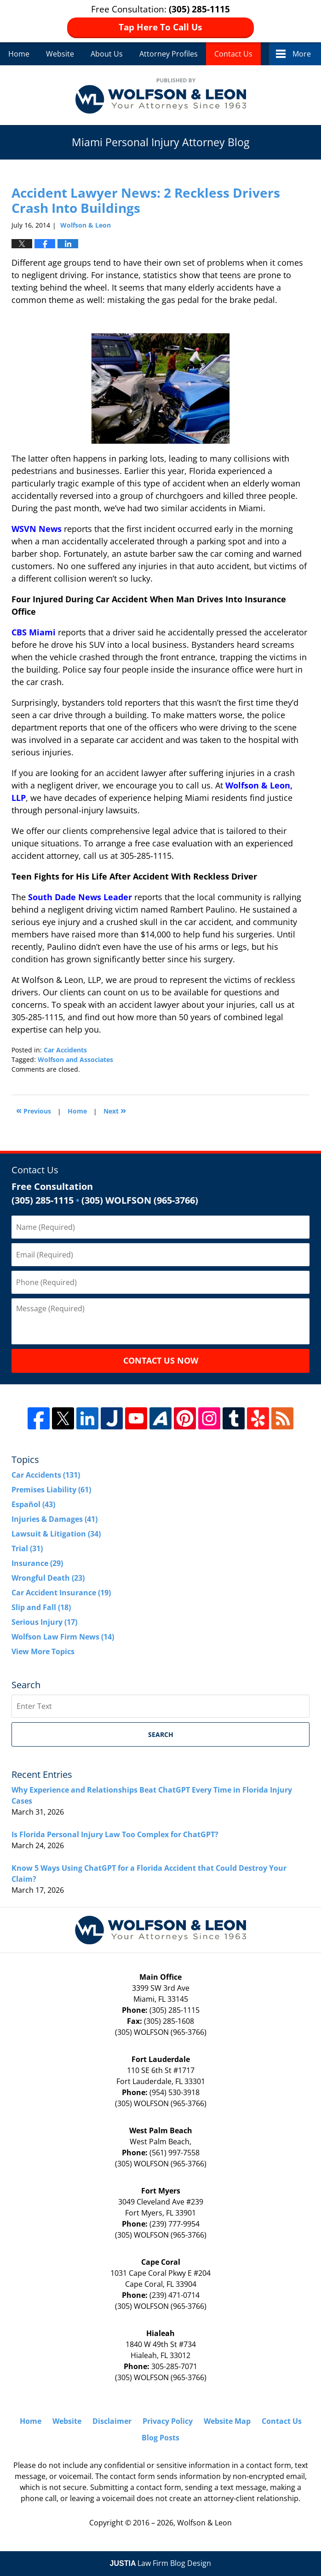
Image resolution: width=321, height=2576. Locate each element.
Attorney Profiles (168, 54)
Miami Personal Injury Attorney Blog (160, 95)
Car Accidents (65, 1049)
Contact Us (233, 54)
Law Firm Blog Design (161, 2563)
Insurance (37, 1563)
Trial (27, 1548)
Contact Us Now (160, 1360)
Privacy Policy (168, 2421)
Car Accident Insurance (61, 1593)
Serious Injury (44, 1622)
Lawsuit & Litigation (56, 1534)
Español (33, 1504)
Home (18, 54)
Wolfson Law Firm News (62, 1637)
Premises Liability (51, 1490)
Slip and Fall (41, 1607)
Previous (33, 1110)
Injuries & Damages (54, 1519)
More (301, 54)
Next (114, 1110)
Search (160, 1734)
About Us (107, 54)
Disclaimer (112, 2421)
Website (60, 54)
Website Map (227, 2421)
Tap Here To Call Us (160, 27)
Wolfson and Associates (75, 1059)
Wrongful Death (48, 1578)
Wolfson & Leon (204, 2523)
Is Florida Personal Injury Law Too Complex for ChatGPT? (114, 1834)
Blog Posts (160, 2438)
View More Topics (43, 1651)
